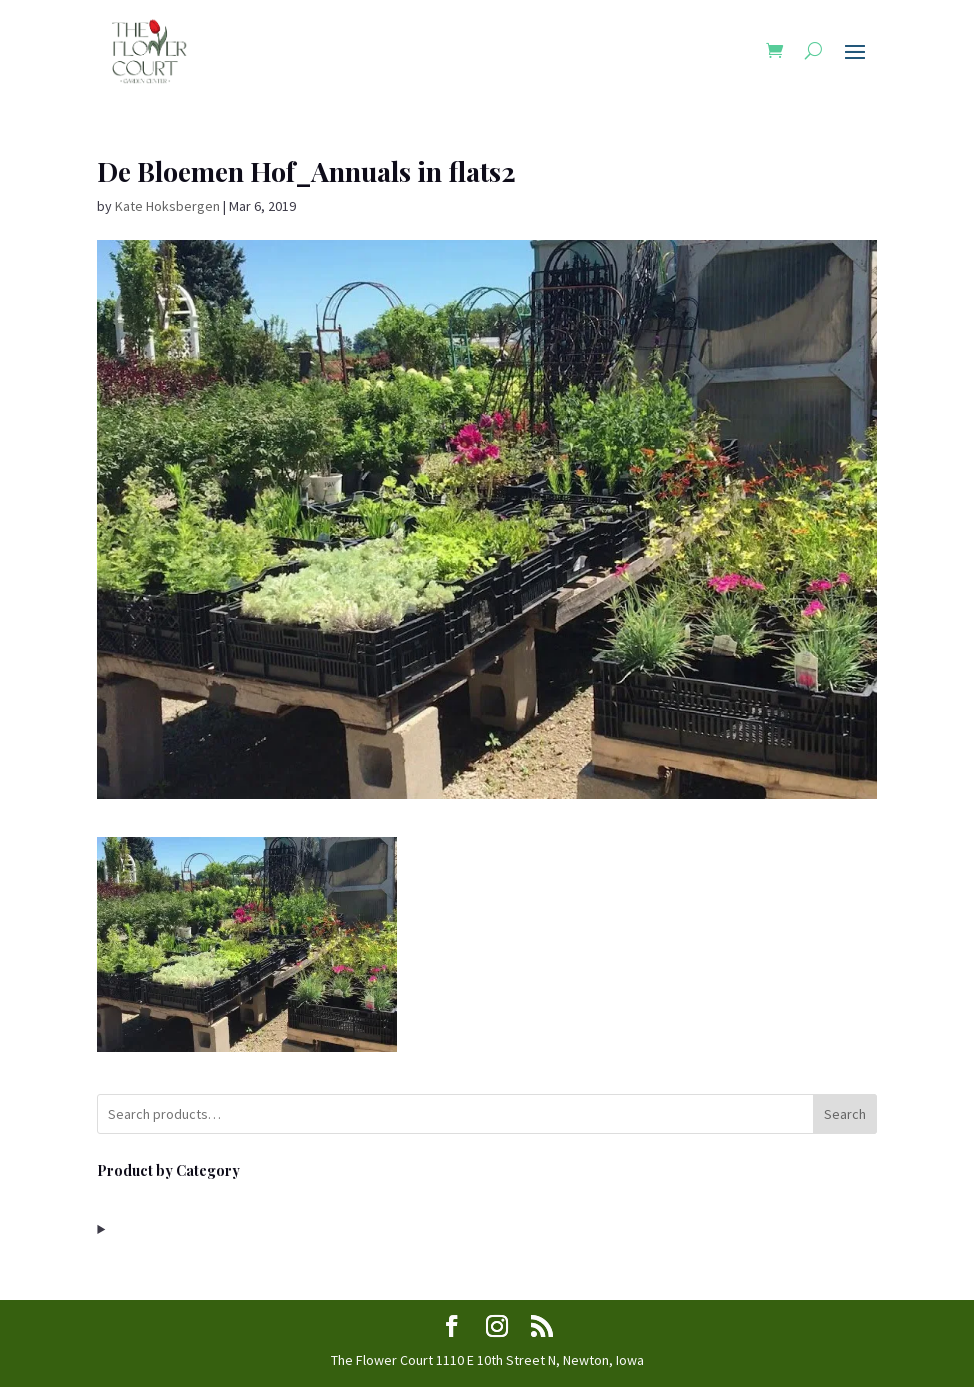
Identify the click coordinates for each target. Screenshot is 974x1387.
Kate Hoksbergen (167, 206)
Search (845, 1114)
